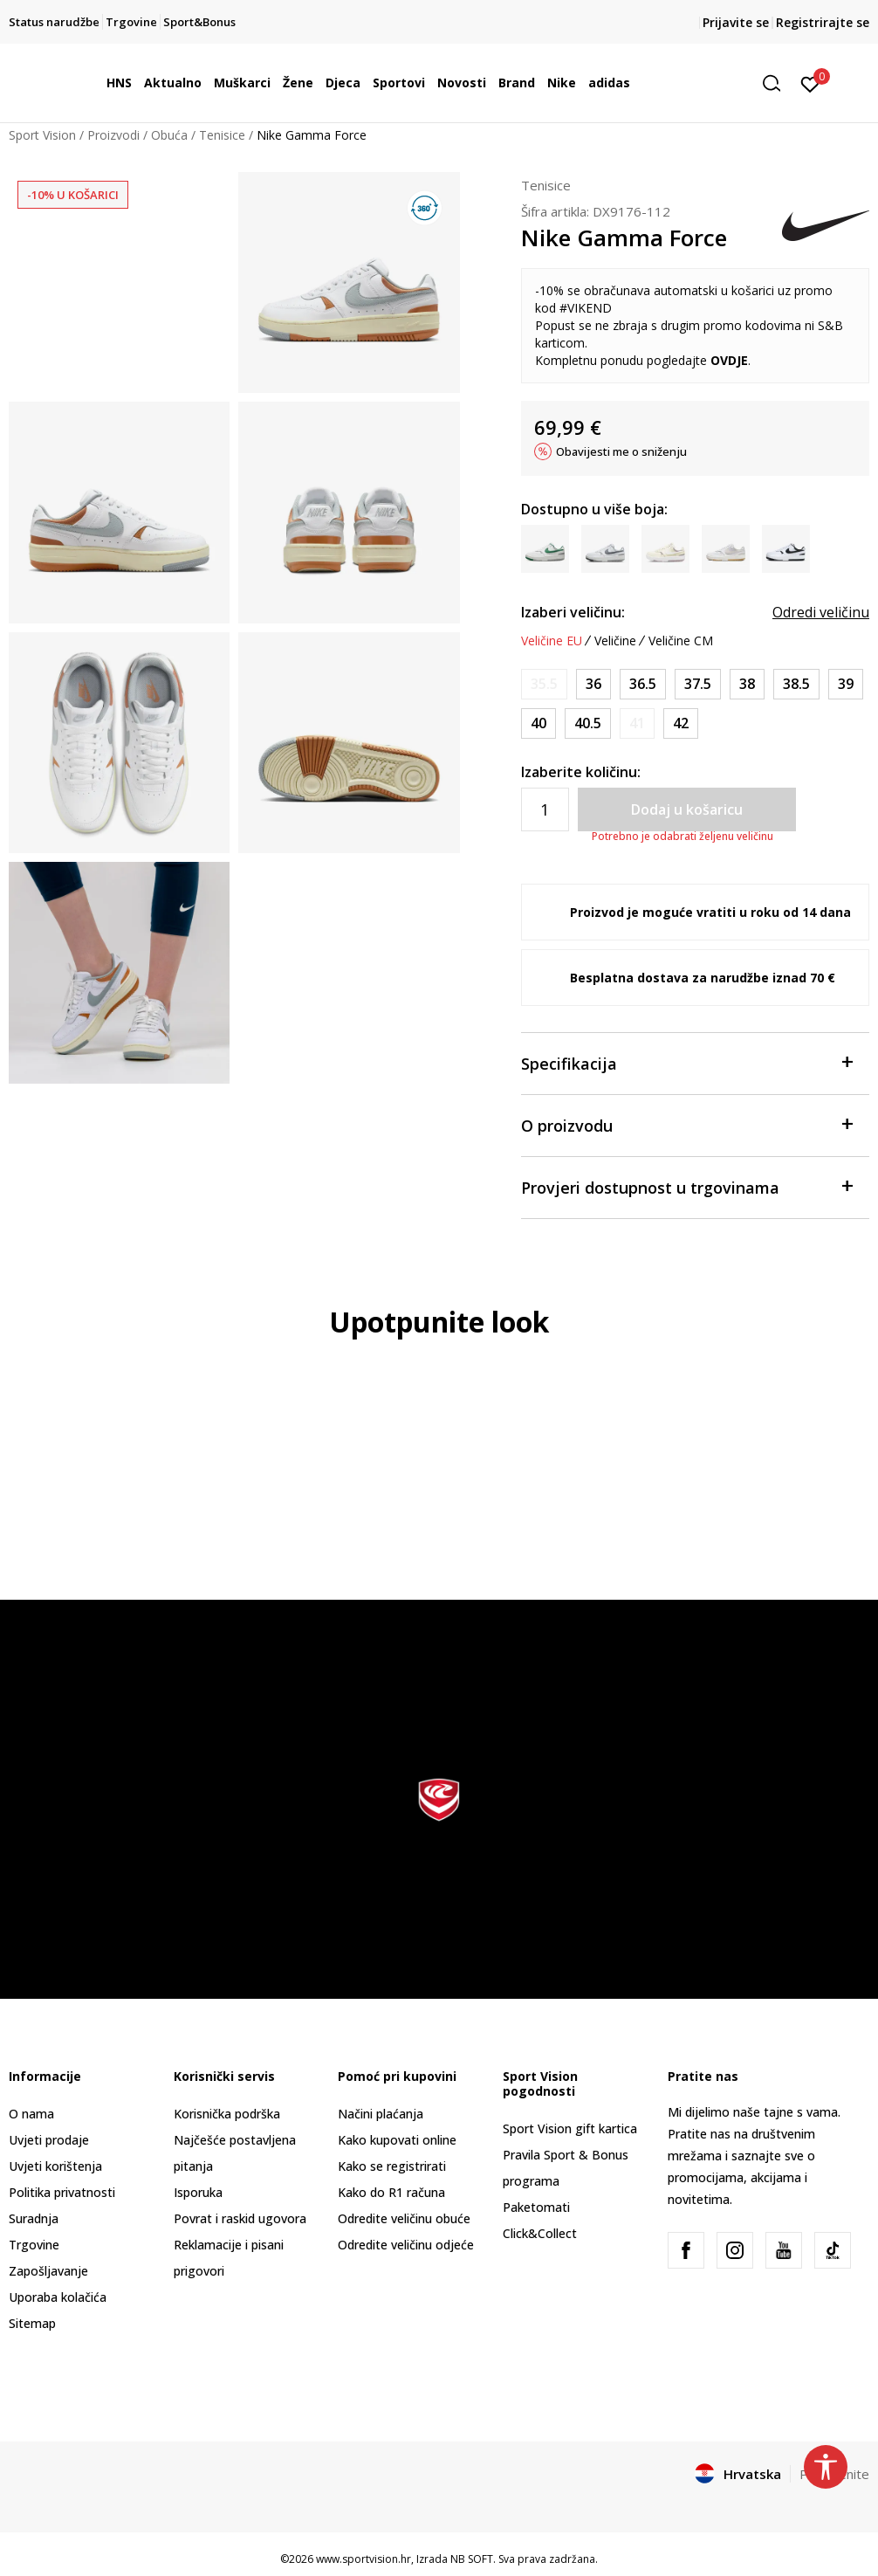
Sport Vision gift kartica (570, 2128)
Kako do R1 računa (391, 2192)
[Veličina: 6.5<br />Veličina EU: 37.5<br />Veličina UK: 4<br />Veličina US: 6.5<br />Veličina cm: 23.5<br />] (698, 684)
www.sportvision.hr (363, 2559)
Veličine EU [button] (551, 641)
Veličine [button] (615, 641)
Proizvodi (113, 135)
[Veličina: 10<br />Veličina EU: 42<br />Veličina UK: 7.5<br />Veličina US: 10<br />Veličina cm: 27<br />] (680, 723)
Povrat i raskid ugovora (240, 2218)
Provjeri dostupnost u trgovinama (686, 1186)
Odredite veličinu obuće (404, 2218)
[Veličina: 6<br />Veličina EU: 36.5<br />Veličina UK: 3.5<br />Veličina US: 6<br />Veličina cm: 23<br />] (643, 684)
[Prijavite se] (810, 83)
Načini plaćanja (380, 2113)
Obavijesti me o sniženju (621, 451)
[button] (777, 83)
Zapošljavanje (48, 2271)
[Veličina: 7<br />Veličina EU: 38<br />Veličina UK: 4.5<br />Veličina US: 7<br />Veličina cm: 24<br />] (747, 684)
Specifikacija (686, 1062)
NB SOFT (471, 2559)
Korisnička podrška (227, 2113)
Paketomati (536, 2207)
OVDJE (729, 360)
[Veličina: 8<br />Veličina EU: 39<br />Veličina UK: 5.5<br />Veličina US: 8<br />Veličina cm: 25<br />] (845, 684)
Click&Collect (540, 2233)
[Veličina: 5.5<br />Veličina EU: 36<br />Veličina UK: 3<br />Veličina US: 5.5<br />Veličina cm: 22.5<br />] (593, 684)
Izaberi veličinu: (573, 612)
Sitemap (32, 2323)
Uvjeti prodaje (49, 2140)
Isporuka (198, 2192)
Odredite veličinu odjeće (406, 2244)
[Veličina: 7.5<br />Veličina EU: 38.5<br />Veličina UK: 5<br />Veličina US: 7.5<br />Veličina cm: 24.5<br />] (796, 684)
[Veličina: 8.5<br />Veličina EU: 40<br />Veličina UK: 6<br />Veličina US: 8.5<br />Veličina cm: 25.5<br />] (538, 723)
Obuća (169, 135)
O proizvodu (686, 1124)
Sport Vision (42, 135)
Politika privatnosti (62, 2192)
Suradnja (33, 2218)
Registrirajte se (822, 22)
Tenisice (222, 135)
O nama (31, 2113)
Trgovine (34, 2244)
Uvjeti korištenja (55, 2166)
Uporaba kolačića (57, 2297)
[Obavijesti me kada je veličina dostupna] (544, 684)
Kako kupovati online (397, 2140)
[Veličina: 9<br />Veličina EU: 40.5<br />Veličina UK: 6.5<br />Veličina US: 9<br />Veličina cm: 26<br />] (588, 723)
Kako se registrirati (392, 2166)
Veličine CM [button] (680, 641)
